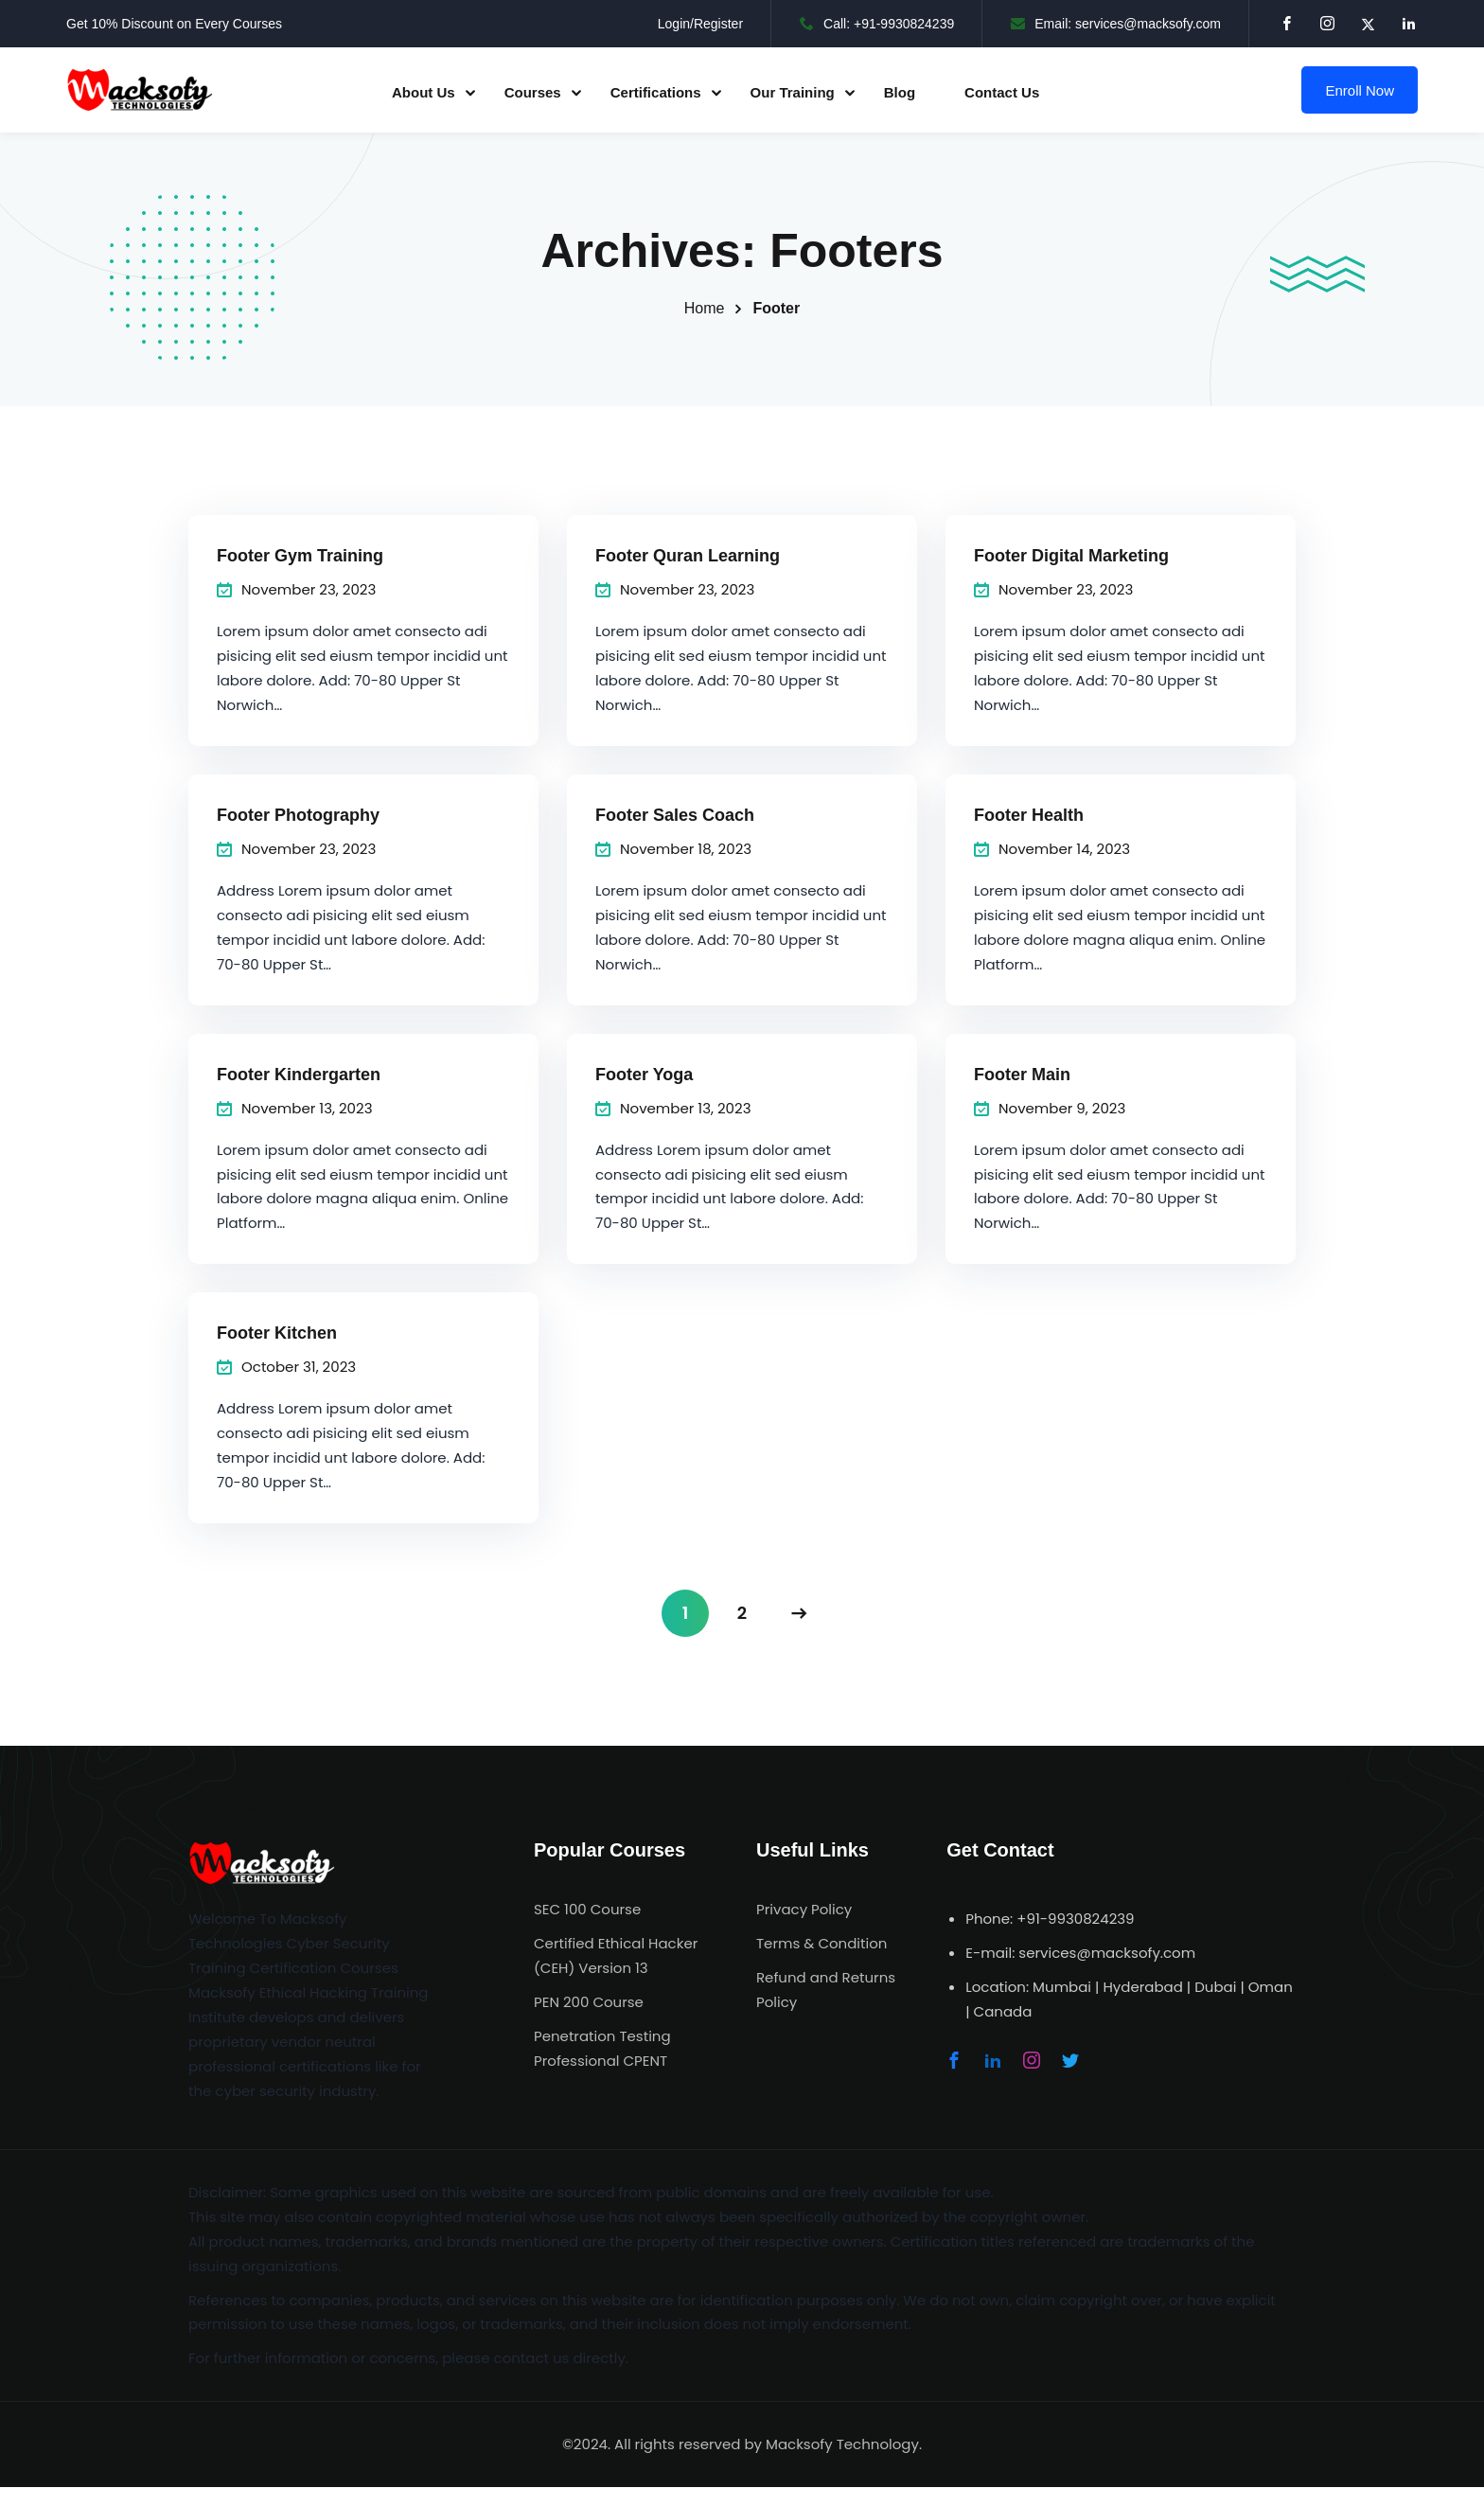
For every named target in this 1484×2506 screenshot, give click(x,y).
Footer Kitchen (277, 1333)
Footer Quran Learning (687, 555)
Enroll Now (1359, 90)
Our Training (793, 92)
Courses (532, 92)
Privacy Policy (804, 1909)
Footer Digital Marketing (1071, 555)
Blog (899, 92)
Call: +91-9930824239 (877, 23)
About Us (423, 92)
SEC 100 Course (587, 1909)
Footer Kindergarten (298, 1074)
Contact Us (1001, 92)
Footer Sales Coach (674, 815)
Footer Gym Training (300, 555)
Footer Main (1022, 1074)
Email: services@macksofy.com (1116, 23)
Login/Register (700, 23)
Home (704, 308)
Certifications (655, 92)
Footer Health (1029, 815)
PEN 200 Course (589, 2002)
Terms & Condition (821, 1943)
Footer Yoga (644, 1074)
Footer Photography (298, 815)
